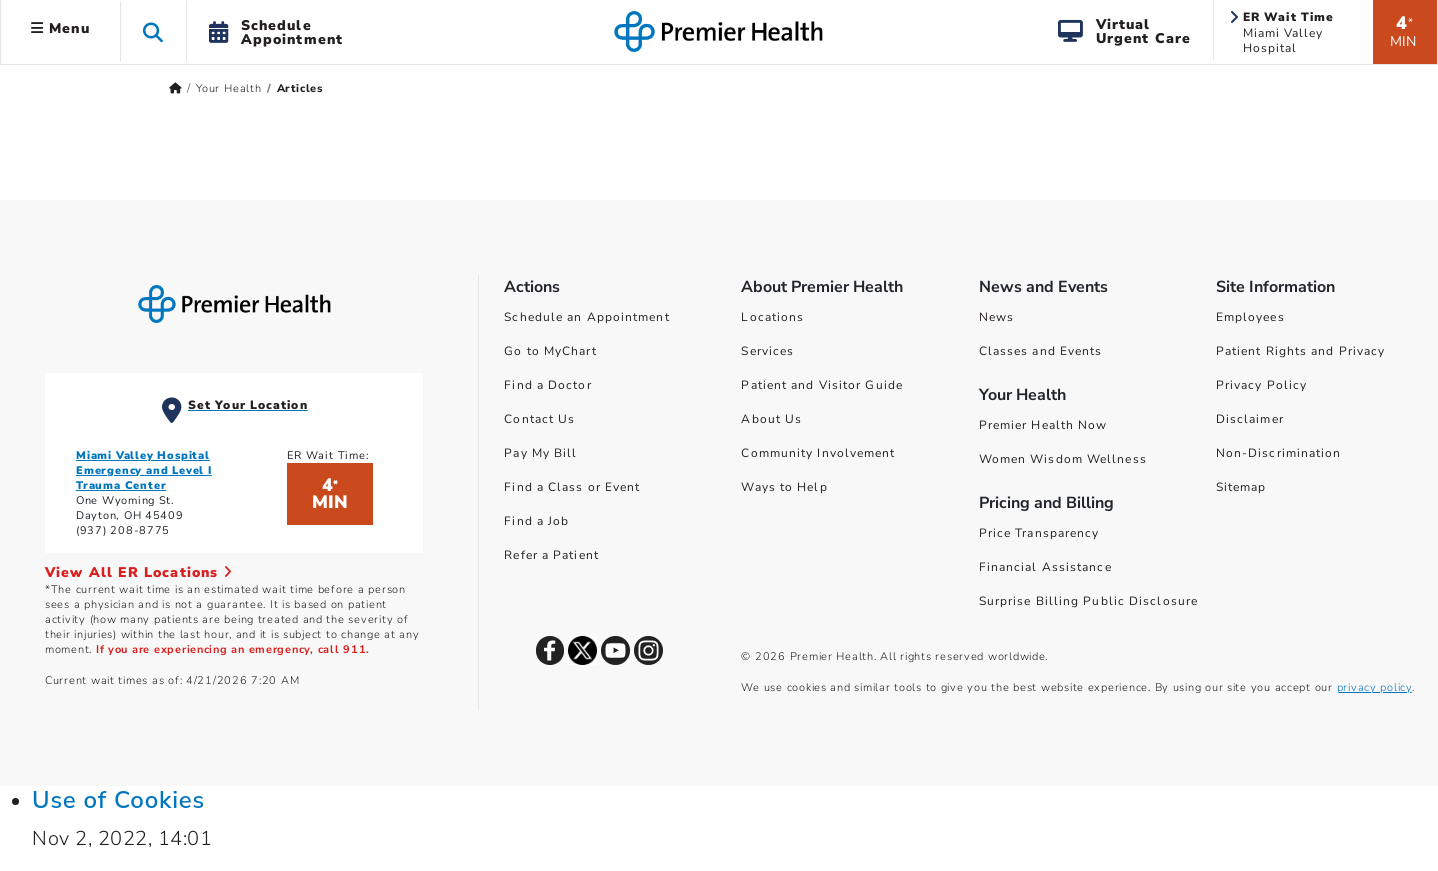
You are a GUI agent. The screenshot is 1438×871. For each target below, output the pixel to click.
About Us (771, 419)
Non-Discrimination (1279, 453)
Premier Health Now (1043, 425)
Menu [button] (60, 28)
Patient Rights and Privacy (1301, 351)
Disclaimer (1250, 419)
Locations (772, 317)
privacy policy (1374, 687)
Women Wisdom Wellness (1063, 459)
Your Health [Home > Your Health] (229, 88)
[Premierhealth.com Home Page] (175, 88)
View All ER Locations (139, 572)
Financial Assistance (1045, 567)
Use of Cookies (118, 800)
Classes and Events (1041, 351)
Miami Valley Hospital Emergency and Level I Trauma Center (144, 470)
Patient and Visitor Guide (822, 385)
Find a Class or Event (572, 487)
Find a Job (536, 521)
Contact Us (539, 419)
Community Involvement (818, 453)
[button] (153, 31)
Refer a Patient (551, 555)
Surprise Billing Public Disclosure (1088, 601)
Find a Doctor (547, 385)
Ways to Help (784, 487)
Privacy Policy (1261, 385)
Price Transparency (1039, 533)
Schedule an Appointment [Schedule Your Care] (586, 317)
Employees (1250, 317)
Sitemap (1241, 487)
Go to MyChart (550, 351)
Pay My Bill (540, 453)
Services (767, 351)
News (996, 317)
